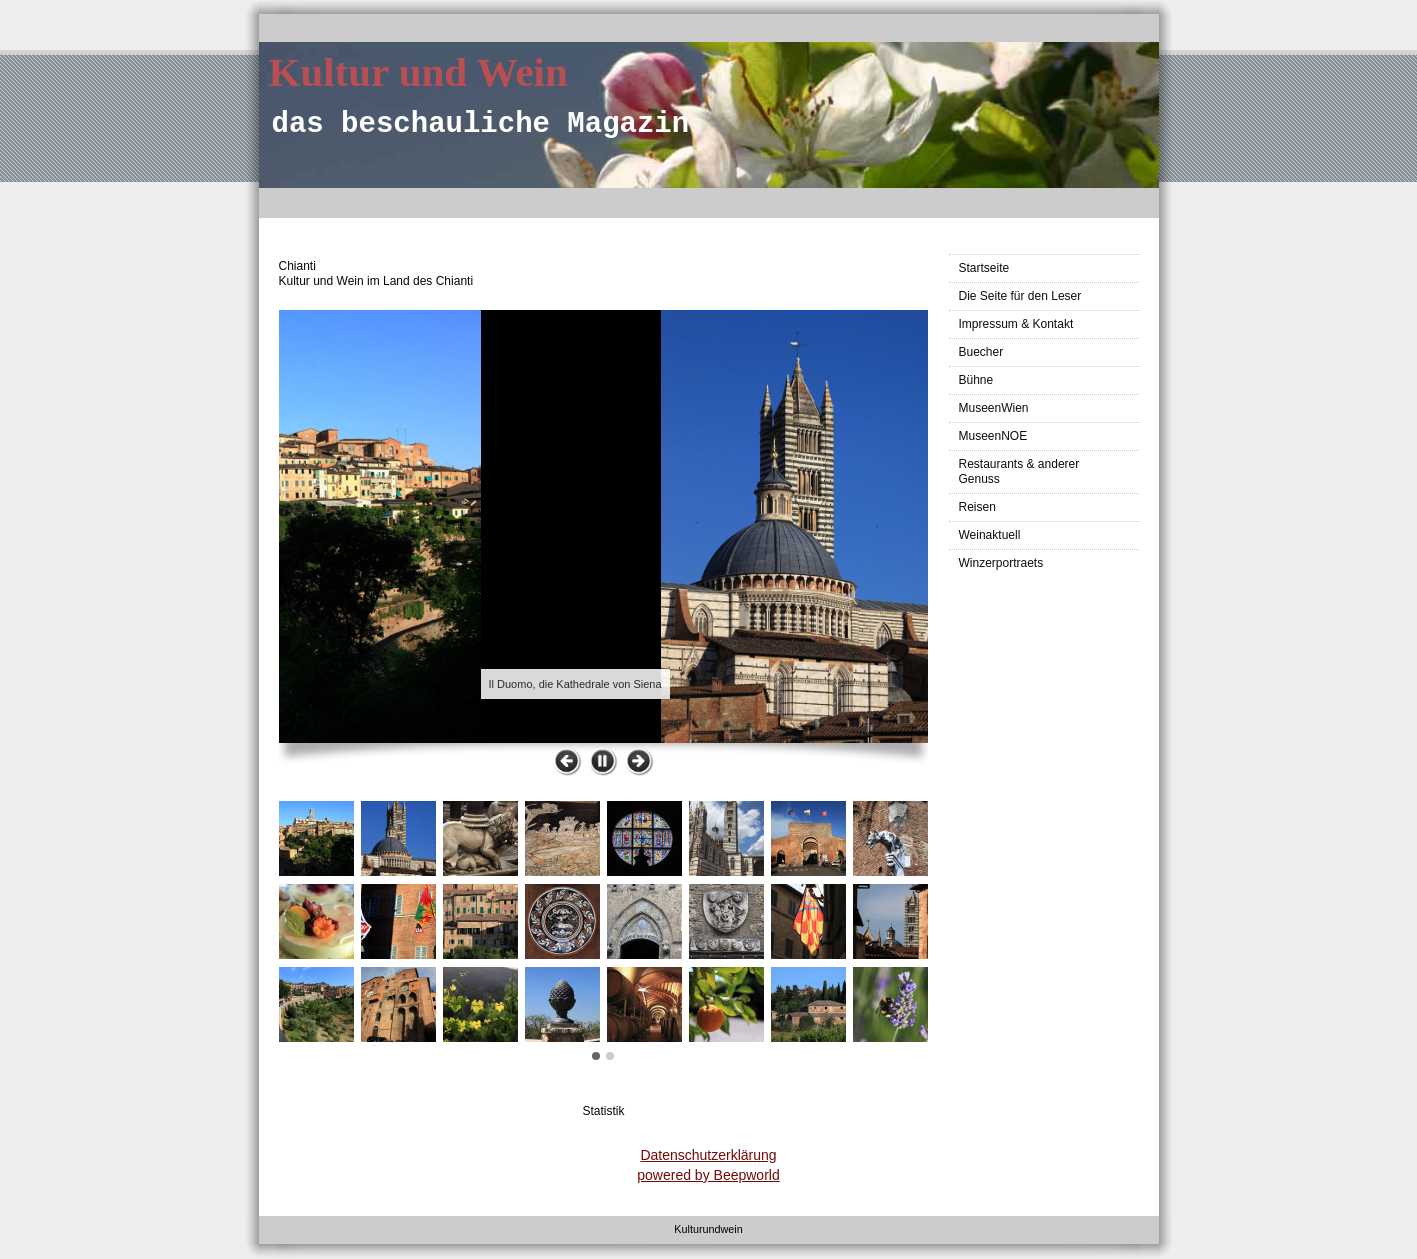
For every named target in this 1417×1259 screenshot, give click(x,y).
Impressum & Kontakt (1016, 324)
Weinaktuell (990, 535)
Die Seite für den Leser (1020, 296)
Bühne (976, 380)
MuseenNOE (993, 436)
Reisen (977, 507)
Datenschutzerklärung (708, 1155)
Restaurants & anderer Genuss (1019, 471)
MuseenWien (994, 408)
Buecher (981, 352)
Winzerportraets (1001, 563)
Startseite (984, 268)
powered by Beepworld (708, 1175)
